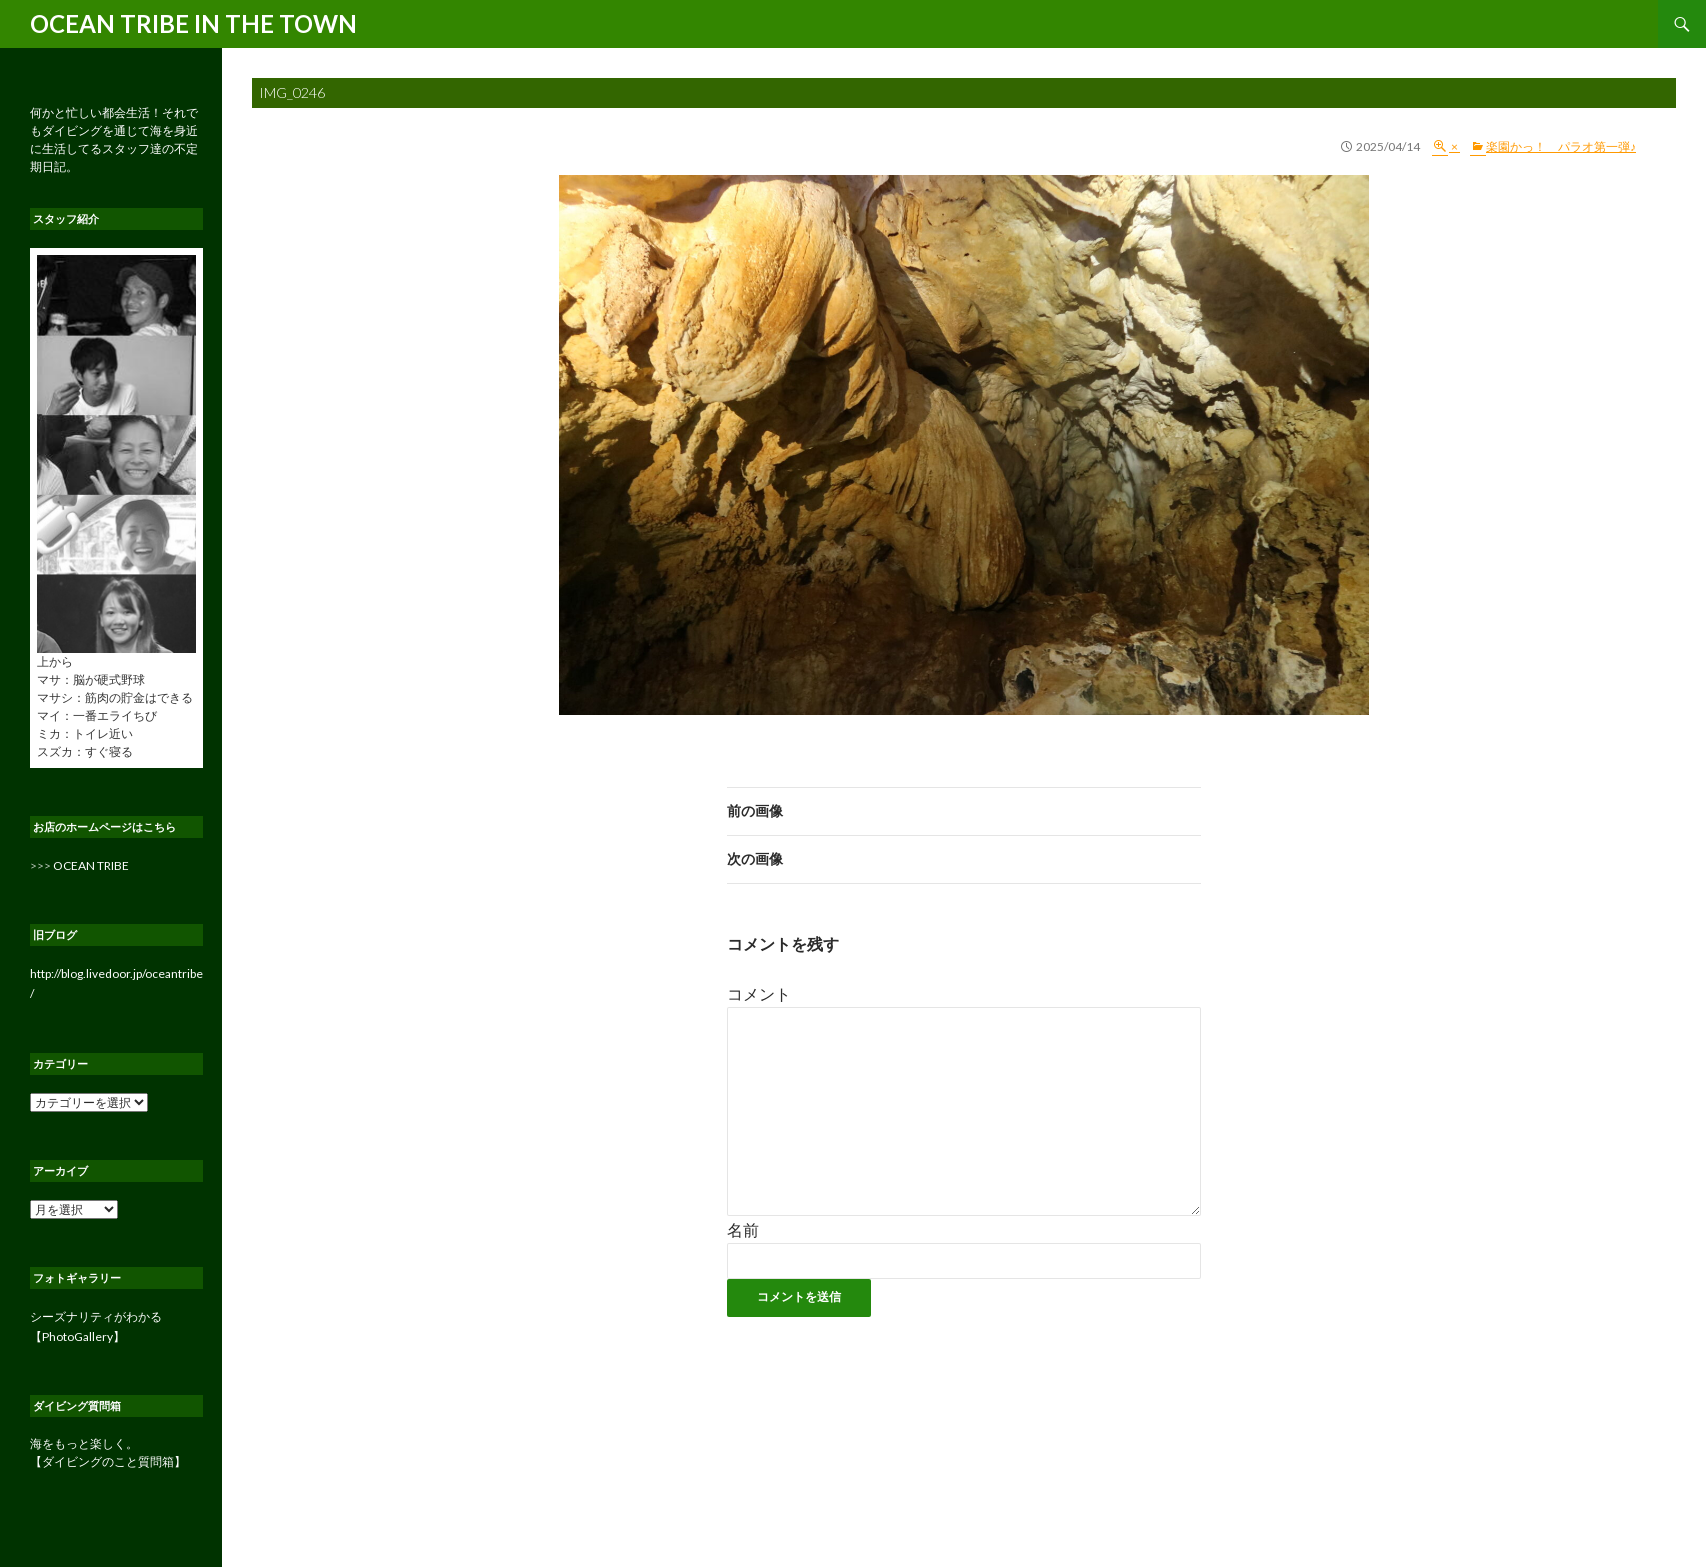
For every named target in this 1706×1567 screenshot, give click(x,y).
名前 (743, 1229)
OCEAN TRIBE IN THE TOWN (193, 23)
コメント (759, 993)
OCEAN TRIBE (91, 865)
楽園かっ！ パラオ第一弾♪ (1561, 146)
